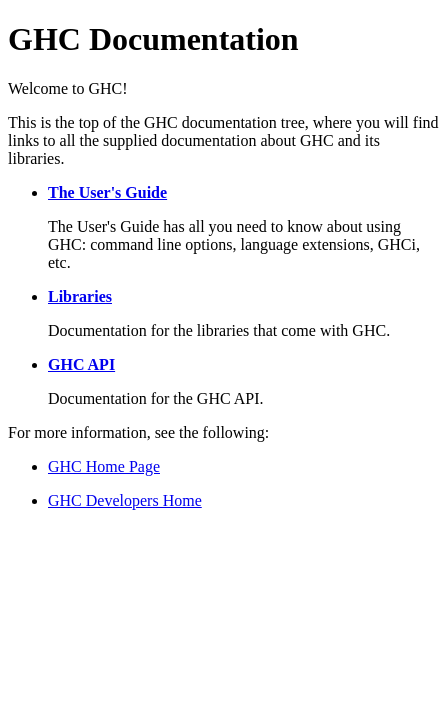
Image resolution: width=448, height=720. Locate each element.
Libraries (80, 296)
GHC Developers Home (125, 500)
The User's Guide (107, 192)
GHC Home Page (104, 466)
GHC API (81, 364)
